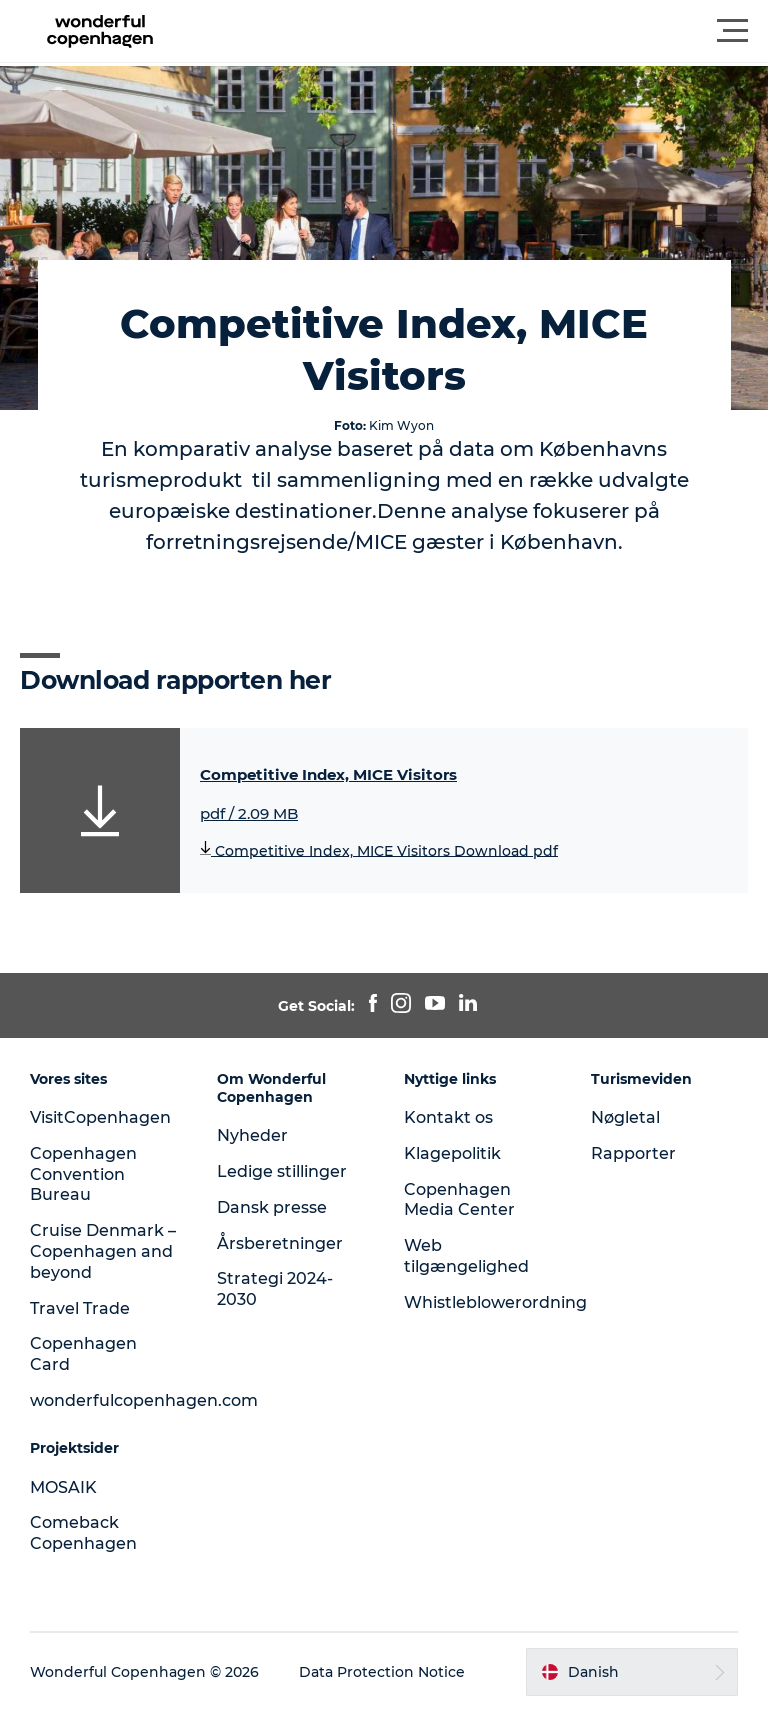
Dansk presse (272, 1207)
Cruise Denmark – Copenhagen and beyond (103, 1251)
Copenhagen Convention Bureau (83, 1174)
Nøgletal (625, 1117)
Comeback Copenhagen (83, 1533)
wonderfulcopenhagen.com (144, 1400)
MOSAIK (63, 1487)
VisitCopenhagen (100, 1117)
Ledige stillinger (282, 1171)
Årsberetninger (280, 1243)
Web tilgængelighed (466, 1256)
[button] (474, 31)
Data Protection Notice (382, 1672)
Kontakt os (448, 1117)
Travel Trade (80, 1308)
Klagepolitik (452, 1153)
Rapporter (633, 1153)
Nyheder (252, 1135)
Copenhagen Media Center (459, 1200)
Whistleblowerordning (495, 1302)
